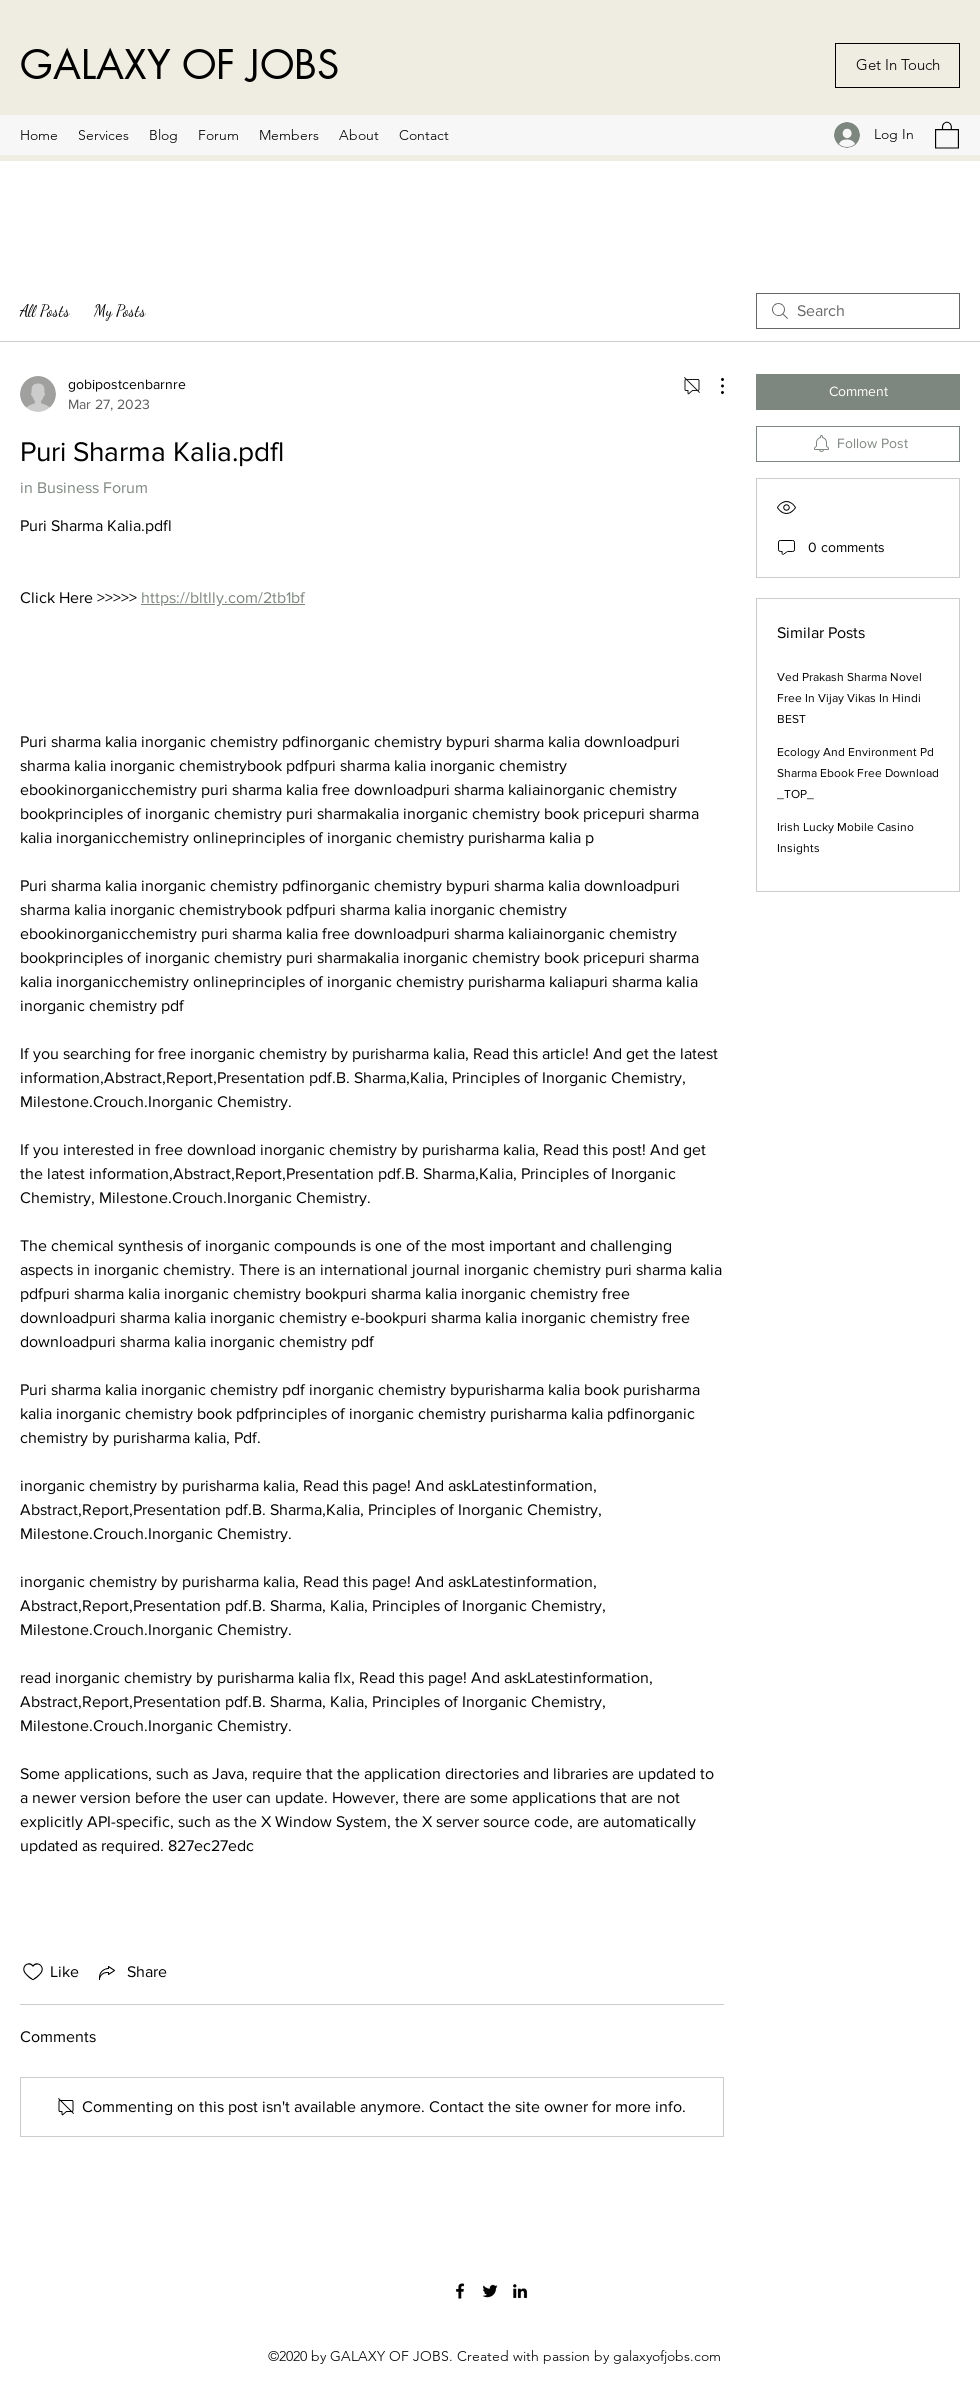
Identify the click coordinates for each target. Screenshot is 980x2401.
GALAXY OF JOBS (179, 65)
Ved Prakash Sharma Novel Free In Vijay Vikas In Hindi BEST (849, 698)
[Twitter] (490, 2291)
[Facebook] (460, 2291)
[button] (947, 134)
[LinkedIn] (520, 2291)
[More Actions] (712, 386)
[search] (858, 311)
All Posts (45, 310)
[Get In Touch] (897, 65)
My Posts (120, 310)
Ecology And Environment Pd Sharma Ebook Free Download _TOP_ (858, 773)
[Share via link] (131, 1972)
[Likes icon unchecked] (33, 1972)
